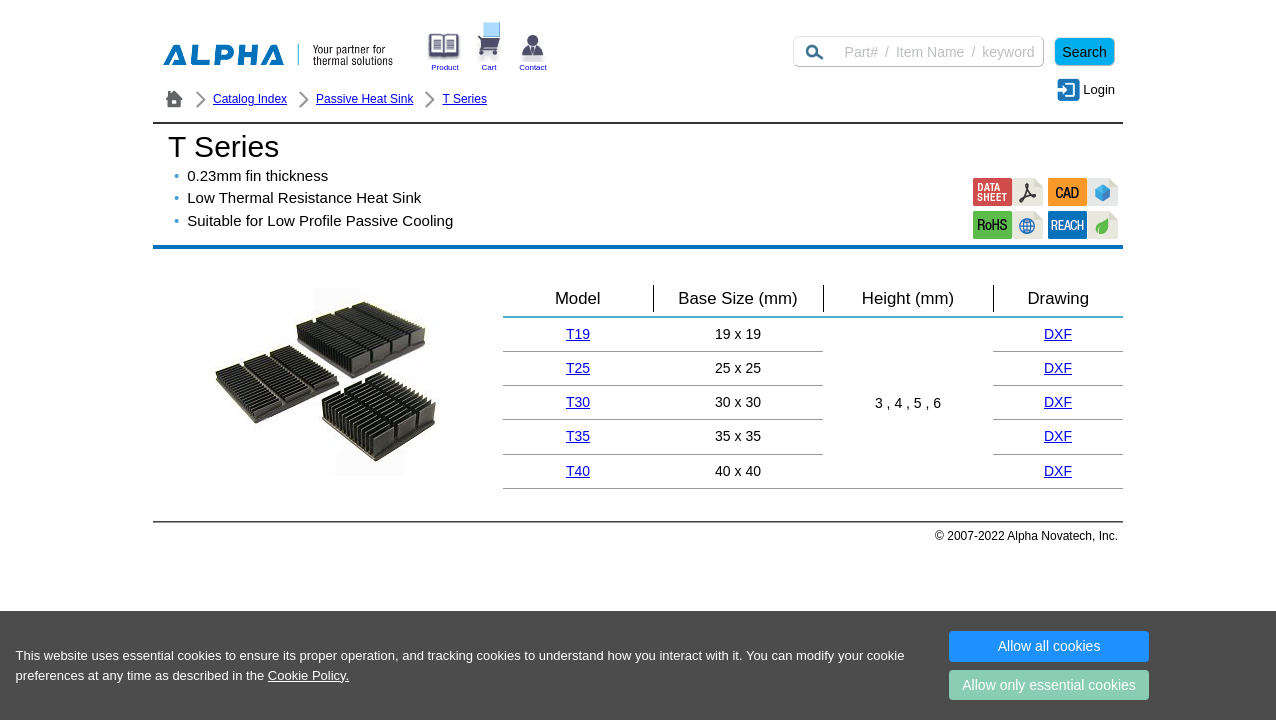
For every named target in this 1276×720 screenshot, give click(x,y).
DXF (1058, 334)
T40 (578, 471)
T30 (578, 402)
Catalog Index (250, 99)
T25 (578, 368)
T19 (578, 334)
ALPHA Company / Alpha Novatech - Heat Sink (174, 99)
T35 (578, 436)
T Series (464, 99)
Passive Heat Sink (364, 99)
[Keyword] (918, 51)
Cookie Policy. (308, 675)
